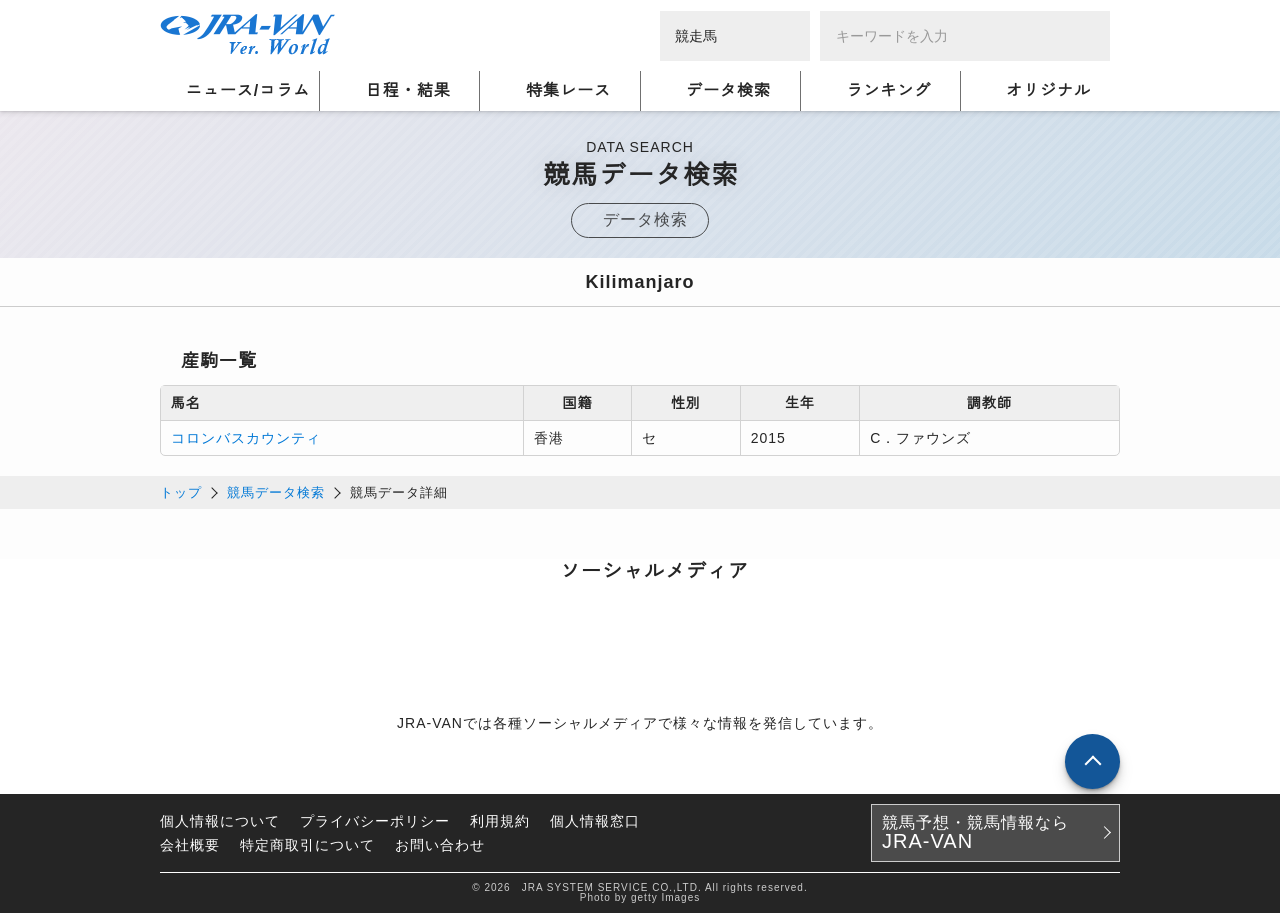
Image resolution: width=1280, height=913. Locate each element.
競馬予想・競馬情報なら (975, 833)
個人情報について (220, 821)
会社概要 (190, 845)
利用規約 (500, 821)
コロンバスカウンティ (246, 438)
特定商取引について (307, 845)
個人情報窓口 (595, 821)
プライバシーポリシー (375, 821)
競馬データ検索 (276, 492)
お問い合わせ (440, 845)
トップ (181, 492)
